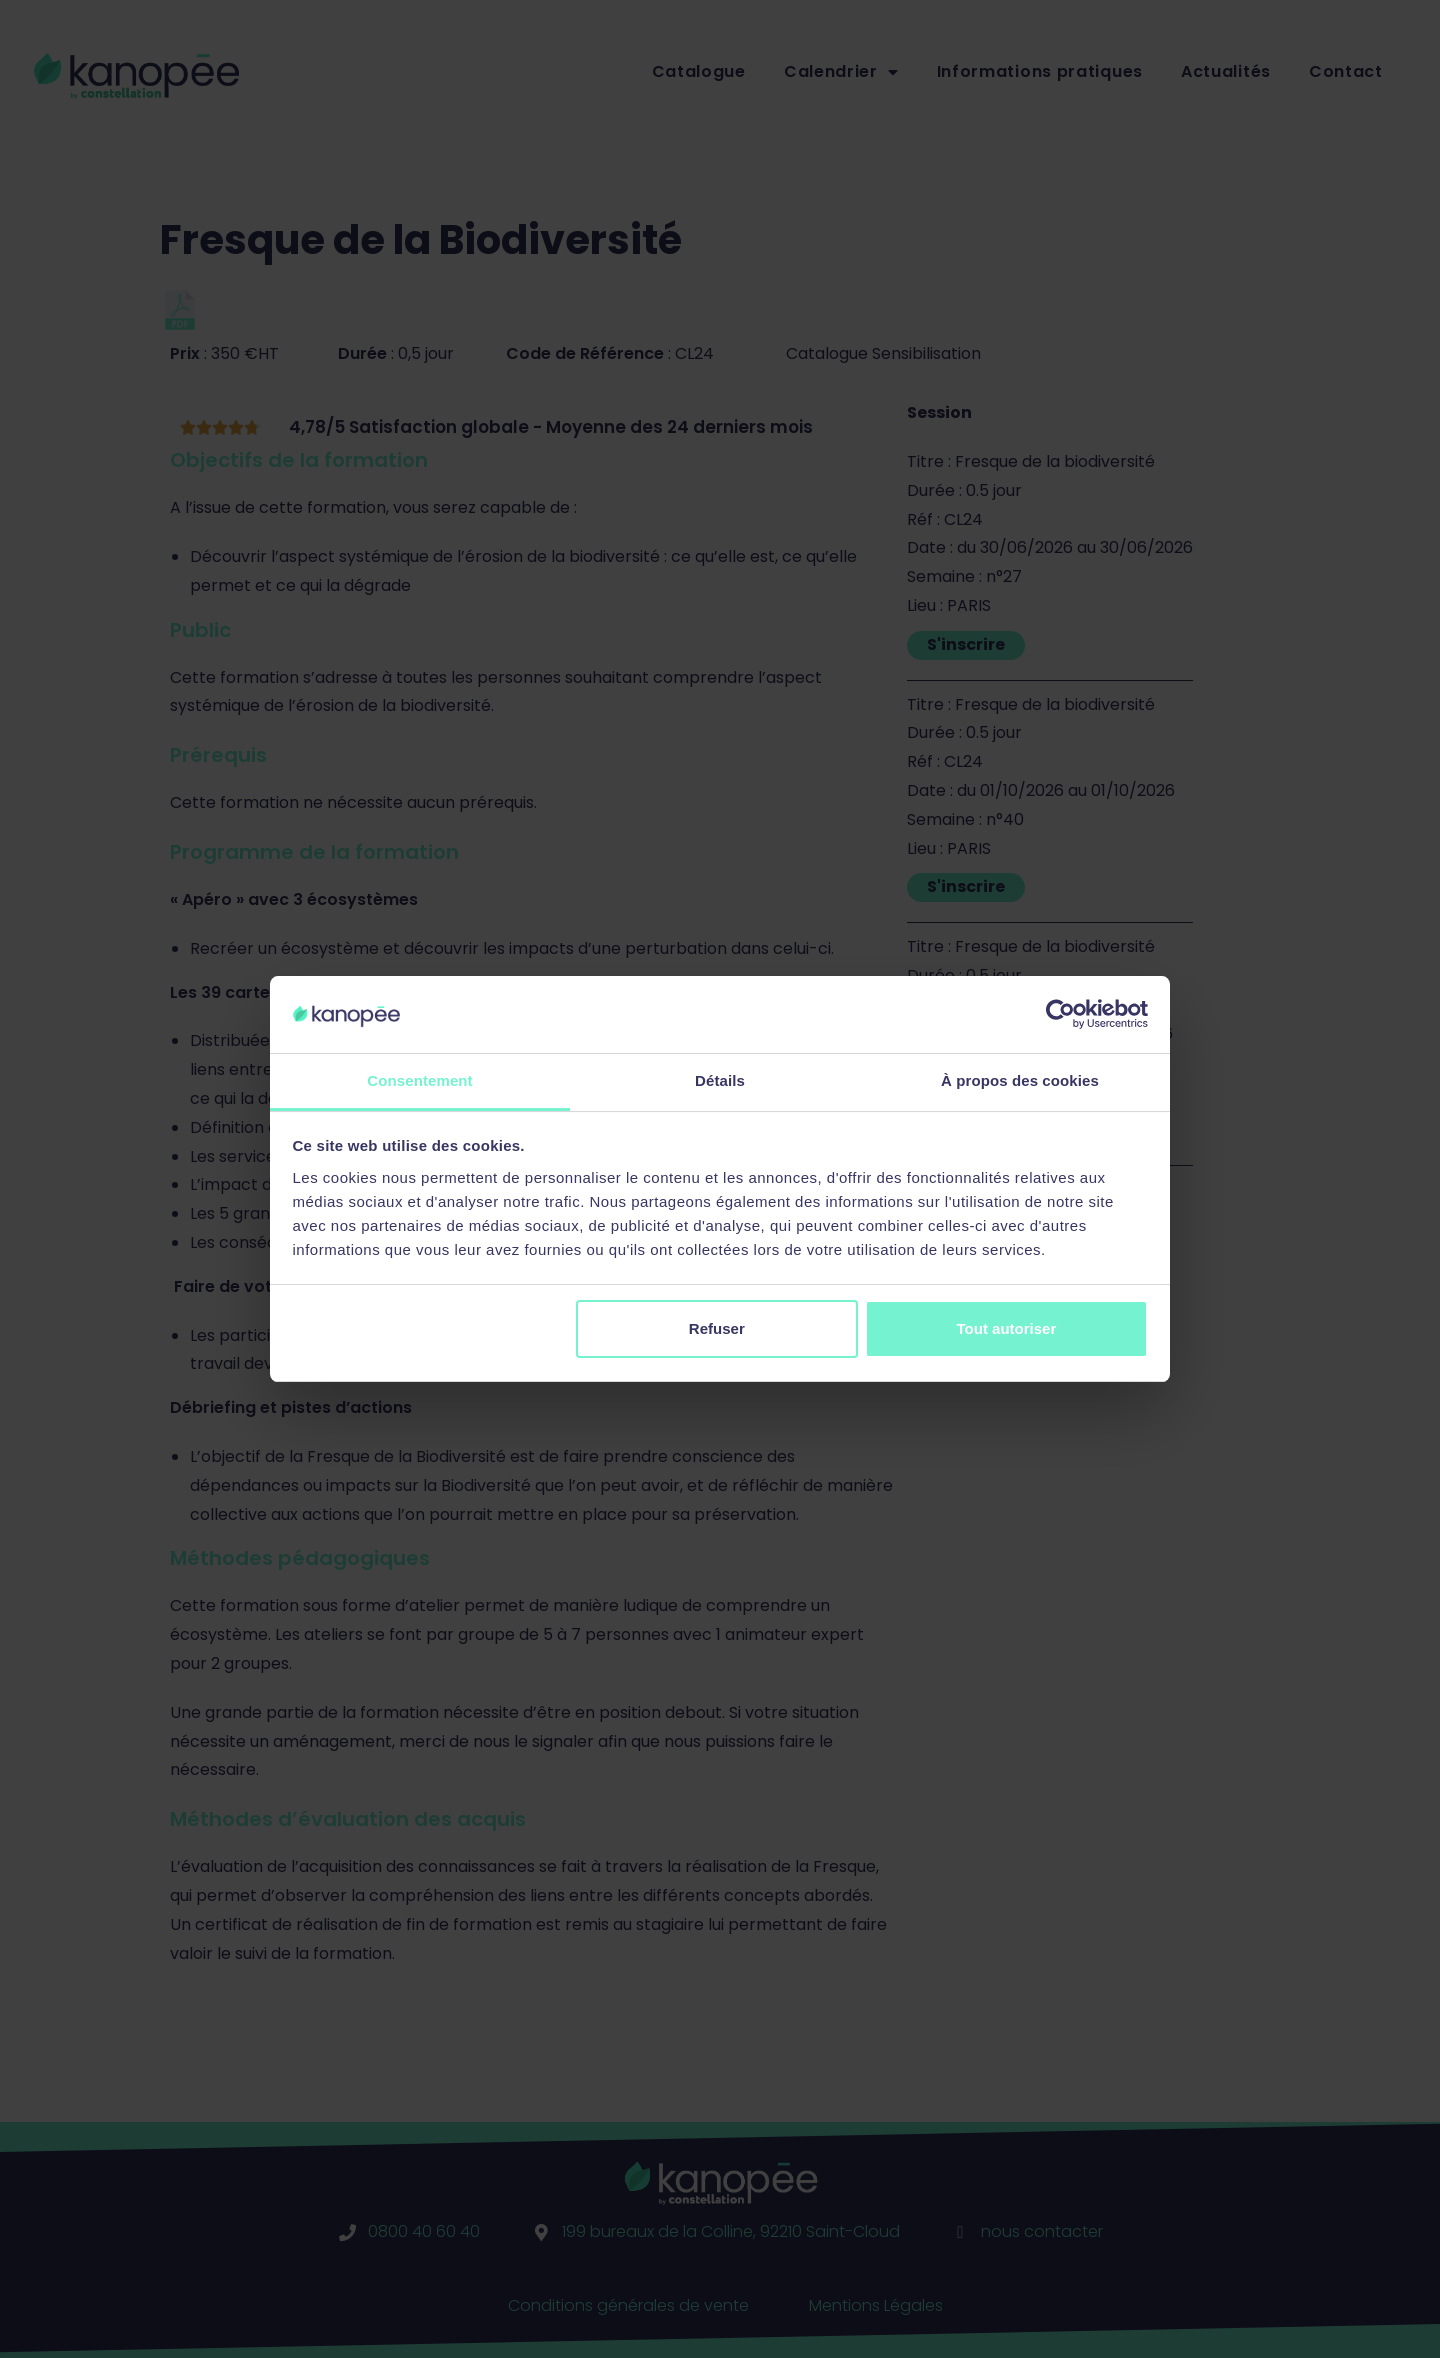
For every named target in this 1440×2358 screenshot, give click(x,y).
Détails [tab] (720, 1080)
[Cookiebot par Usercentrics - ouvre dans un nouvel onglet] (1060, 1014)
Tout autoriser (1007, 1328)
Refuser (717, 1328)
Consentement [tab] (419, 1080)
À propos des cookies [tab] (1020, 1080)
